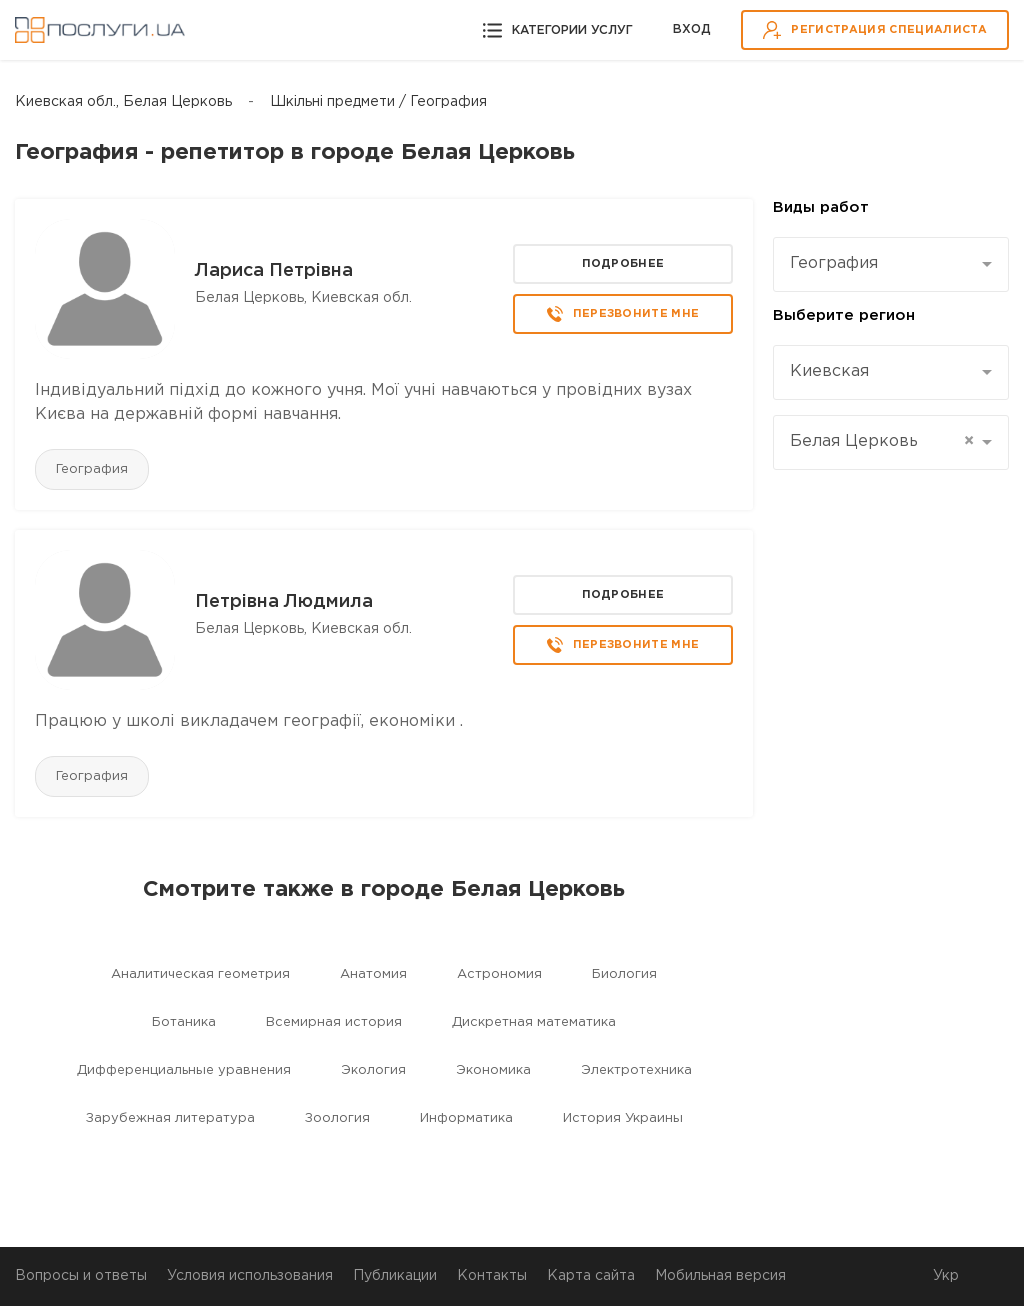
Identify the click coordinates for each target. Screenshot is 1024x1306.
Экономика (493, 1070)
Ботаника (184, 1022)
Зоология (337, 1118)
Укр (946, 1276)
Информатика (466, 1118)
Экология (373, 1070)
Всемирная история (334, 1022)
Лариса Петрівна (274, 271)
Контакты (492, 1276)
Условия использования (250, 1276)
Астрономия (499, 974)
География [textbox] (834, 263)
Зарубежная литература (170, 1118)
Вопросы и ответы (81, 1276)
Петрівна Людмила (284, 602)
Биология (624, 974)
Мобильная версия (720, 1276)
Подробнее (623, 264)
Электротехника (636, 1070)
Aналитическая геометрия (200, 974)
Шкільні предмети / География (378, 102)
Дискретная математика (534, 1022)
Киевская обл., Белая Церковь (123, 102)
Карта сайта (591, 1276)
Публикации (395, 1276)
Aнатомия (373, 974)
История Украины (623, 1118)
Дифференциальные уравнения (184, 1070)
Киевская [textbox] (829, 371)
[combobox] (891, 264)
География (92, 469)
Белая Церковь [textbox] (882, 442)
